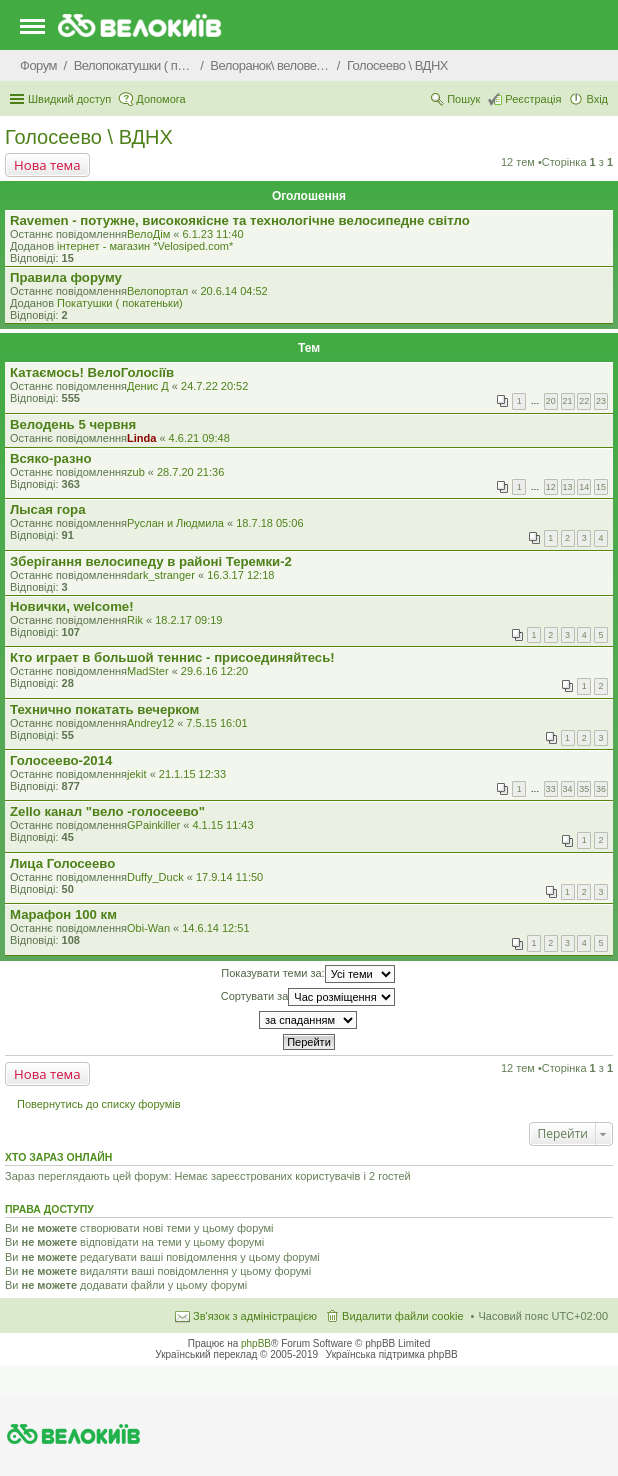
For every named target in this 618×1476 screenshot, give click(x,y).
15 (601, 487)
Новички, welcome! (72, 606)
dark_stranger (161, 575)
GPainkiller (153, 825)
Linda (141, 438)
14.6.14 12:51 (215, 928)
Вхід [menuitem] (597, 99)
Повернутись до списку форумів (99, 1104)
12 (551, 487)
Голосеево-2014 (61, 760)
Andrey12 (150, 723)
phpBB (256, 1343)
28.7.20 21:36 (190, 472)
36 (601, 789)
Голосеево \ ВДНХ (89, 137)
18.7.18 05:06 (269, 523)
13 (568, 487)
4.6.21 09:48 (199, 438)
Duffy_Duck (155, 877)
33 (551, 789)
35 (584, 789)
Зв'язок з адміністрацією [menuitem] (255, 1316)
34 (568, 789)
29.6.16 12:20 (214, 671)
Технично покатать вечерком (104, 709)
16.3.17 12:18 (240, 575)
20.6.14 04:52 (233, 291)
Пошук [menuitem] (463, 99)
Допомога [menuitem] (160, 99)
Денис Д (148, 386)
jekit (137, 774)
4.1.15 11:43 (222, 825)
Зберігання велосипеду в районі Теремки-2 (151, 561)
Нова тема (47, 165)
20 (551, 401)
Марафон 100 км (63, 914)
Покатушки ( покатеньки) (120, 303)
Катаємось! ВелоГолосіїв (92, 372)
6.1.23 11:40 (212, 234)
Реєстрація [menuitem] (533, 99)
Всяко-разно (51, 458)
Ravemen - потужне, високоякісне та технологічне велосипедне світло (240, 220)
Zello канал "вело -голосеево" (107, 811)
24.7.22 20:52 (214, 386)
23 (601, 401)
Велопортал (157, 291)
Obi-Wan (148, 928)
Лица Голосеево (62, 863)
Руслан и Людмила (175, 523)
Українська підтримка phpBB (392, 1354)
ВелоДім (148, 234)
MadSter (148, 671)
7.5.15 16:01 (216, 723)
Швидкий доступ (69, 99)
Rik (135, 620)
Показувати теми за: (307, 974)
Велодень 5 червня (73, 424)
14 (584, 487)
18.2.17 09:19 (188, 620)
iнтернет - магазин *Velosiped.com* (145, 246)
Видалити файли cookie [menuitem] (403, 1316)
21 (568, 401)
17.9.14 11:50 (229, 877)
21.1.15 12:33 (192, 774)
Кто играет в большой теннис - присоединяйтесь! (172, 657)
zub (136, 472)
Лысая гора (47, 509)
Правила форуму (66, 277)
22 (584, 401)
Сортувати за (308, 997)
